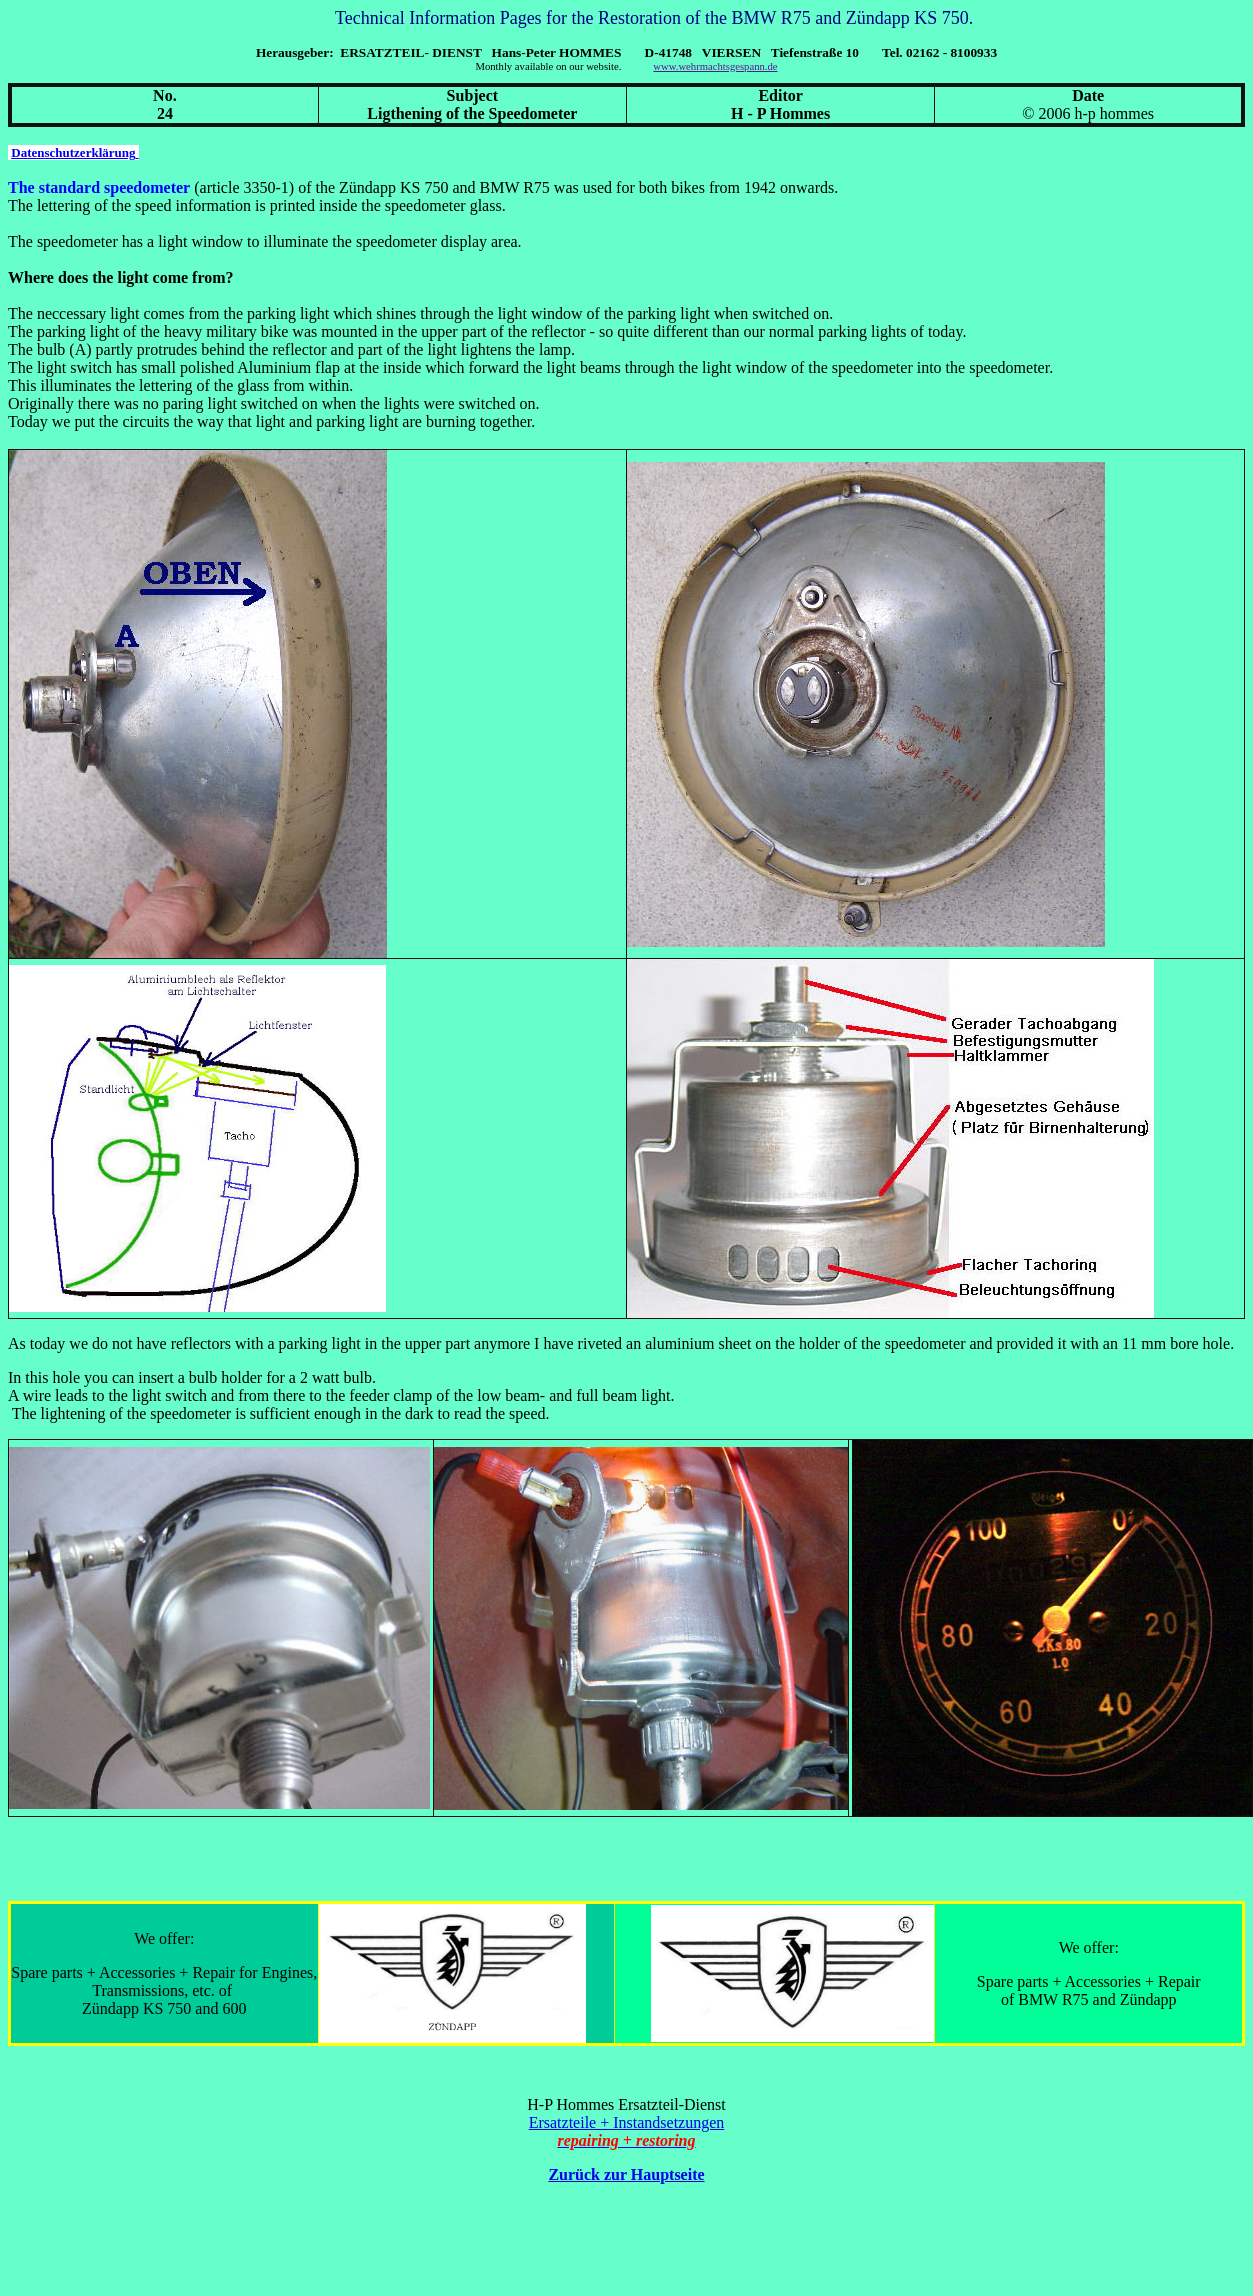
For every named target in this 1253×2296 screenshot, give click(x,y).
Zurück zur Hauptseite (626, 2174)
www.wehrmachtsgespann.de (715, 66)
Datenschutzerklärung (74, 152)
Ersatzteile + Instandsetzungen (627, 2122)
